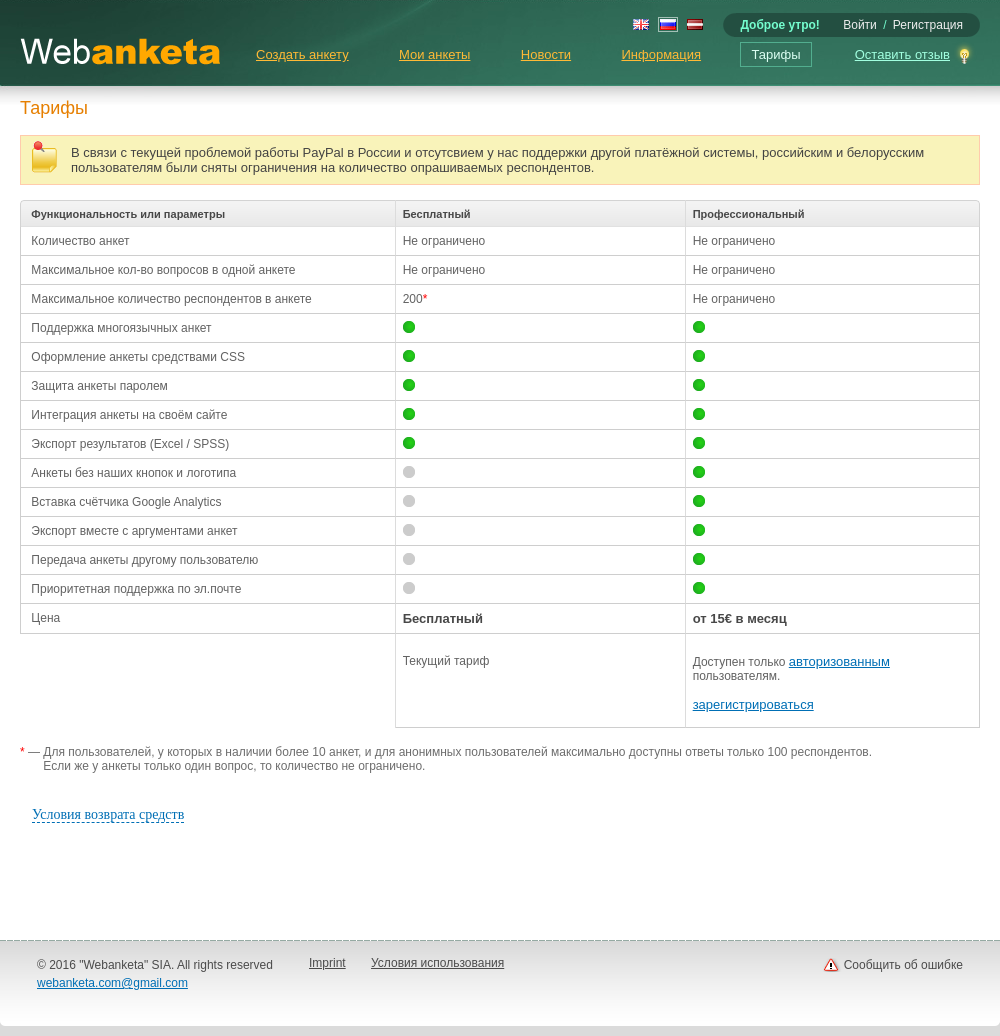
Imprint (327, 963)
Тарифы (775, 54)
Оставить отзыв (902, 54)
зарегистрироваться (753, 704)
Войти (860, 25)
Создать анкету (302, 54)
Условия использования (437, 963)
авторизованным (839, 661)
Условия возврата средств (108, 814)
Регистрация (928, 25)
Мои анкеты (434, 54)
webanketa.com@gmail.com (112, 983)
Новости (546, 54)
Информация (661, 54)
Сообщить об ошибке (903, 965)
